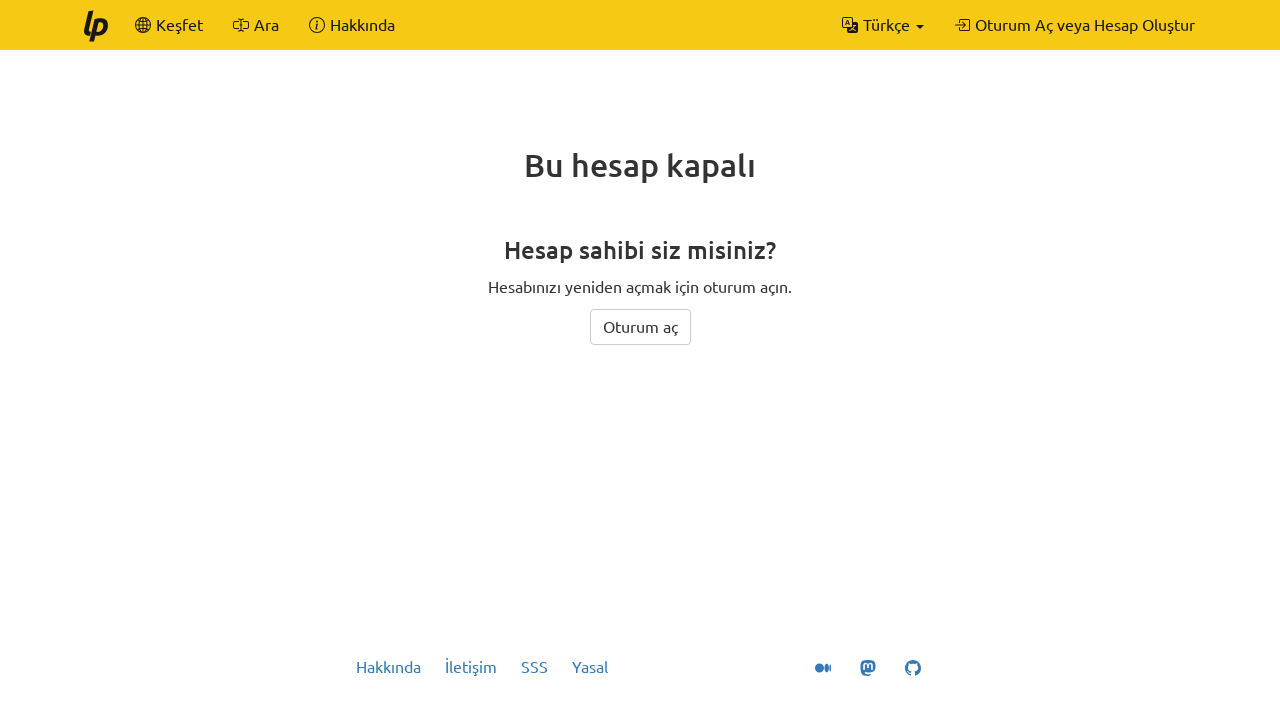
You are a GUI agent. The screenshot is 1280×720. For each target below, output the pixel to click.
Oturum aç (640, 327)
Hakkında (388, 667)
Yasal (590, 667)
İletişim (471, 667)
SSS (534, 667)
